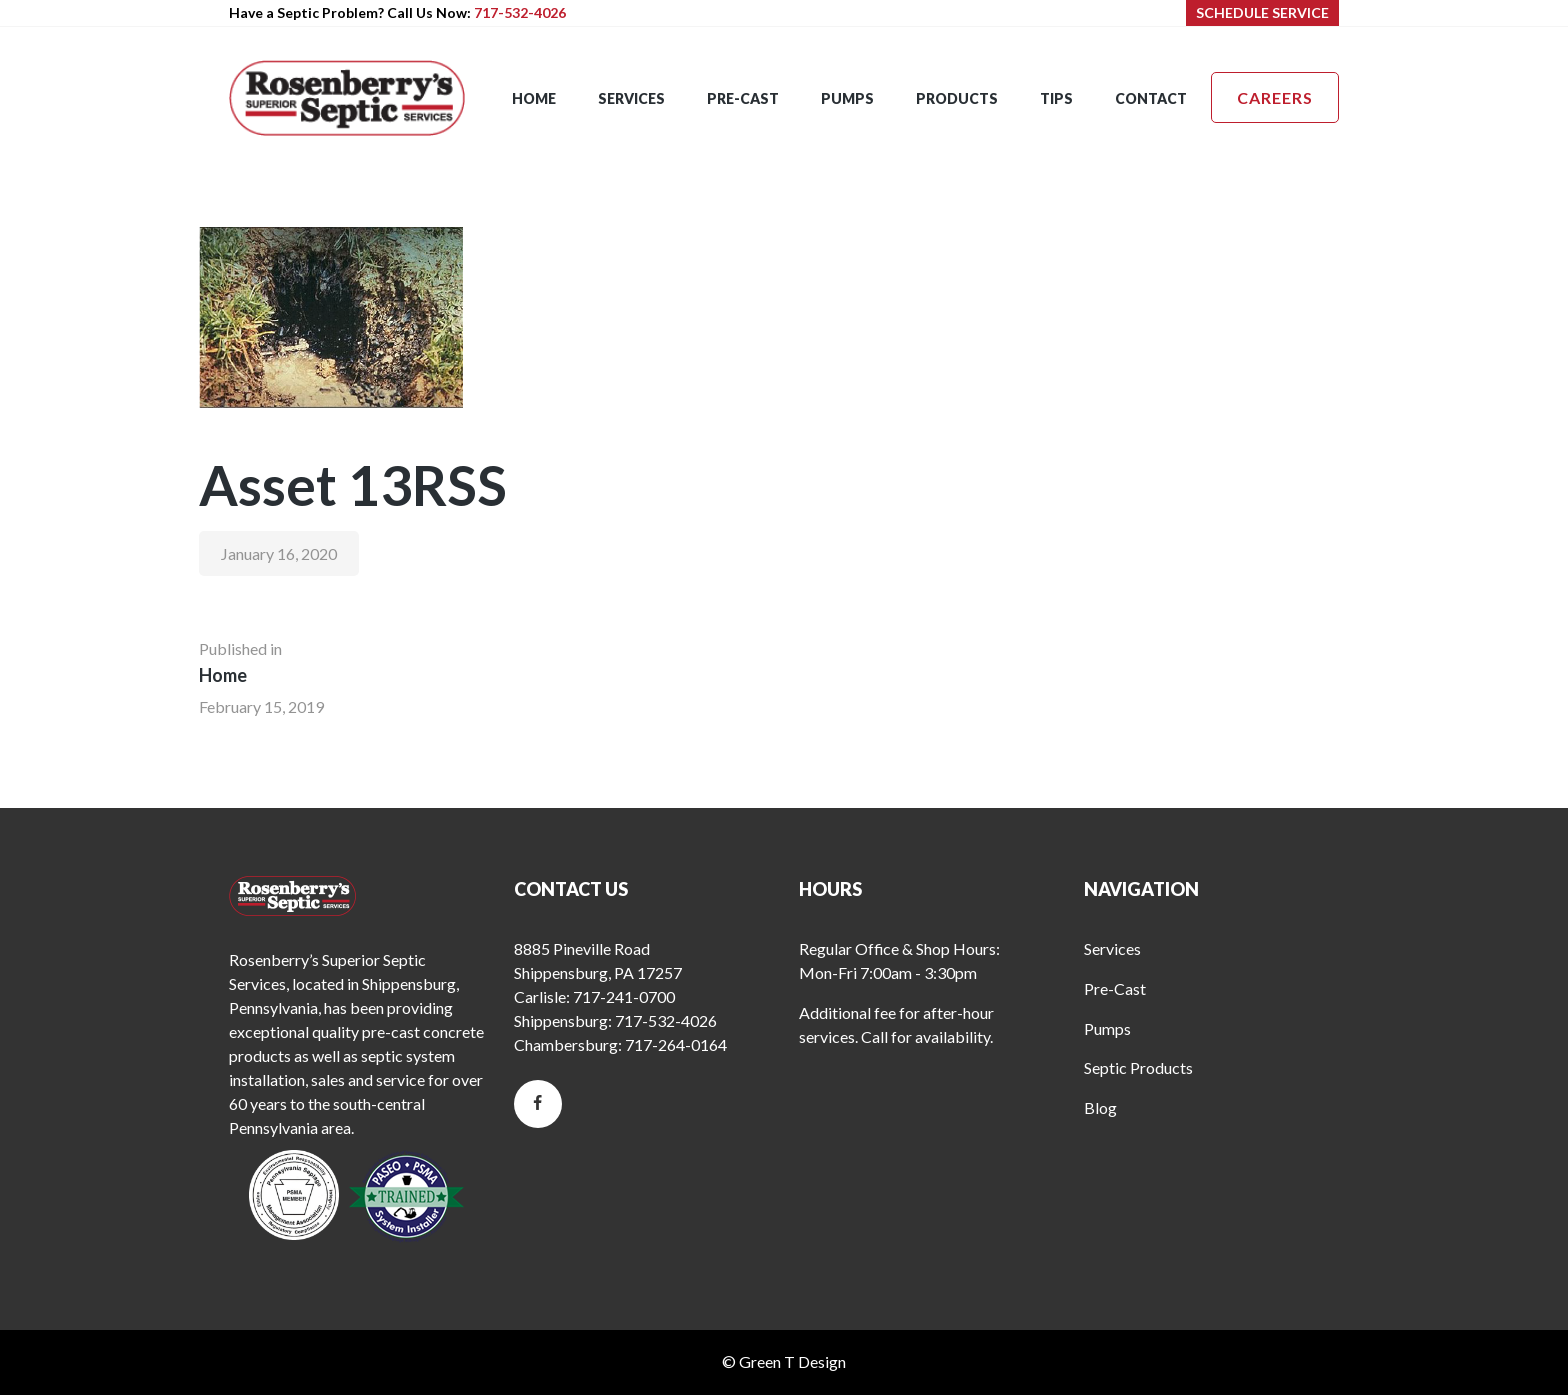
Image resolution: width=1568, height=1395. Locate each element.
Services (1112, 948)
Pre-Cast (1115, 988)
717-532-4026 (520, 12)
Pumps (1107, 1028)
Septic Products (1138, 1067)
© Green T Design (784, 1361)
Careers (1275, 97)
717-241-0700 (624, 996)
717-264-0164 (676, 1044)
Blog (1100, 1107)
